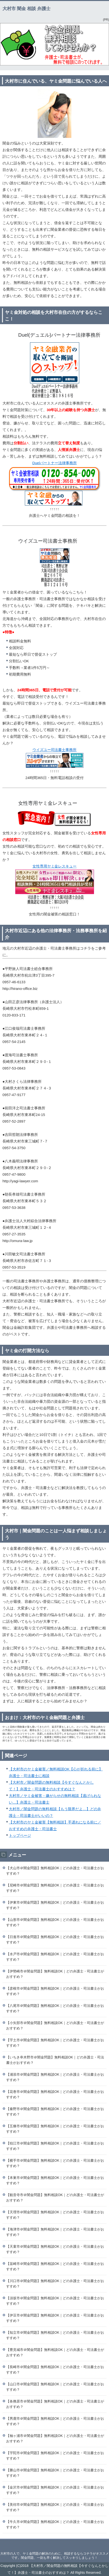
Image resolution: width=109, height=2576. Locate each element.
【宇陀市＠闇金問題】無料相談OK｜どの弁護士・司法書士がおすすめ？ (55, 2455)
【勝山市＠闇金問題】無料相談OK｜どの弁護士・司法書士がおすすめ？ (55, 2473)
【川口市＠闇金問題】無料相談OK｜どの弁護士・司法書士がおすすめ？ (55, 2283)
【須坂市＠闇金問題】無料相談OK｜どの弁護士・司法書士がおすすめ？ (55, 2301)
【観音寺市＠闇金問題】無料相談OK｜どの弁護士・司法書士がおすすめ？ (55, 2197)
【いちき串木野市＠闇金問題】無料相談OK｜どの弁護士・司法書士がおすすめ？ (55, 2060)
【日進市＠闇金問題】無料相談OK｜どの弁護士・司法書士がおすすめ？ (55, 1939)
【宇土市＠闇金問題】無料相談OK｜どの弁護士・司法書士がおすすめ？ (55, 2043)
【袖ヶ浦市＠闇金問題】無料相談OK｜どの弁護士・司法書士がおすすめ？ (55, 2438)
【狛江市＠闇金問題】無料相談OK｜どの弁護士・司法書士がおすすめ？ (55, 2146)
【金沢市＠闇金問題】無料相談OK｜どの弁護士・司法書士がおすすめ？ (55, 2490)
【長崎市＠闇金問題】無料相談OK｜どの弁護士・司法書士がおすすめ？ (55, 2369)
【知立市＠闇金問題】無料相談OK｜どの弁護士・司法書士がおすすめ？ (55, 2335)
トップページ (20, 1835)
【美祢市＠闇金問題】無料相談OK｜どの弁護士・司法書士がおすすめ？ (55, 2507)
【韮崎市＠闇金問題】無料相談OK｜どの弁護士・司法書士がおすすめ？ (55, 2266)
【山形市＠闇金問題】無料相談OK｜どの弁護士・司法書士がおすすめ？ (55, 1922)
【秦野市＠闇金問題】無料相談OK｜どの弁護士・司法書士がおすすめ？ (55, 2111)
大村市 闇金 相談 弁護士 (26, 8)
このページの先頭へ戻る (54, 2544)
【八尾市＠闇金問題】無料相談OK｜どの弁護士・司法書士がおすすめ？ (55, 2008)
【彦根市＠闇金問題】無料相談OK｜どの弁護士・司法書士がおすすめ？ (55, 1991)
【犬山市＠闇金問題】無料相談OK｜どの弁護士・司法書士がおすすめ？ (55, 1871)
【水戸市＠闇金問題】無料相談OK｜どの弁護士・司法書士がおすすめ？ (55, 1957)
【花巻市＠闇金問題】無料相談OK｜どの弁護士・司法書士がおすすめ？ (55, 2094)
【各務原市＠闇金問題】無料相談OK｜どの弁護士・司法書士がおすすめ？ (55, 2404)
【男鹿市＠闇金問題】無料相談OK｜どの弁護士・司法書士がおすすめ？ (55, 2421)
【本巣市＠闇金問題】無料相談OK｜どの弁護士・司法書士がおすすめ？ (55, 2180)
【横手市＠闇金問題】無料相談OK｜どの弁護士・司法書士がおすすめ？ (55, 2163)
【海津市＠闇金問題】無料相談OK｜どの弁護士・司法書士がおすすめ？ (55, 2232)
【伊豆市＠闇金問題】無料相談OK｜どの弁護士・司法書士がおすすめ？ (55, 2318)
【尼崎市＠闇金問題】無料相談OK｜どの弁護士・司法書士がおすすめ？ (55, 1888)
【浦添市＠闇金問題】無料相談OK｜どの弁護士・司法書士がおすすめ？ (55, 2077)
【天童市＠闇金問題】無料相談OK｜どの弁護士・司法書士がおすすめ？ (55, 2249)
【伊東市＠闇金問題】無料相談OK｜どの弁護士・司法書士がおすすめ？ (55, 1905)
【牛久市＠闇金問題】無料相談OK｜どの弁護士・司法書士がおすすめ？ (55, 2524)
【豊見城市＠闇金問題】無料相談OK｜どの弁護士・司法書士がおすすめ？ (55, 2352)
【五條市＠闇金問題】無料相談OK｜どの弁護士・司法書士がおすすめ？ (55, 2129)
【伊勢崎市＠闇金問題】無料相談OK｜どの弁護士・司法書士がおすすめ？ (55, 1974)
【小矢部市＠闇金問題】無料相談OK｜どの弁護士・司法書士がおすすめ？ (55, 2025)
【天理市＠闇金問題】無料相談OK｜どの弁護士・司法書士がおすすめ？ (55, 2215)
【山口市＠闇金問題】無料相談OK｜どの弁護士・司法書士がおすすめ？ (55, 2387)
